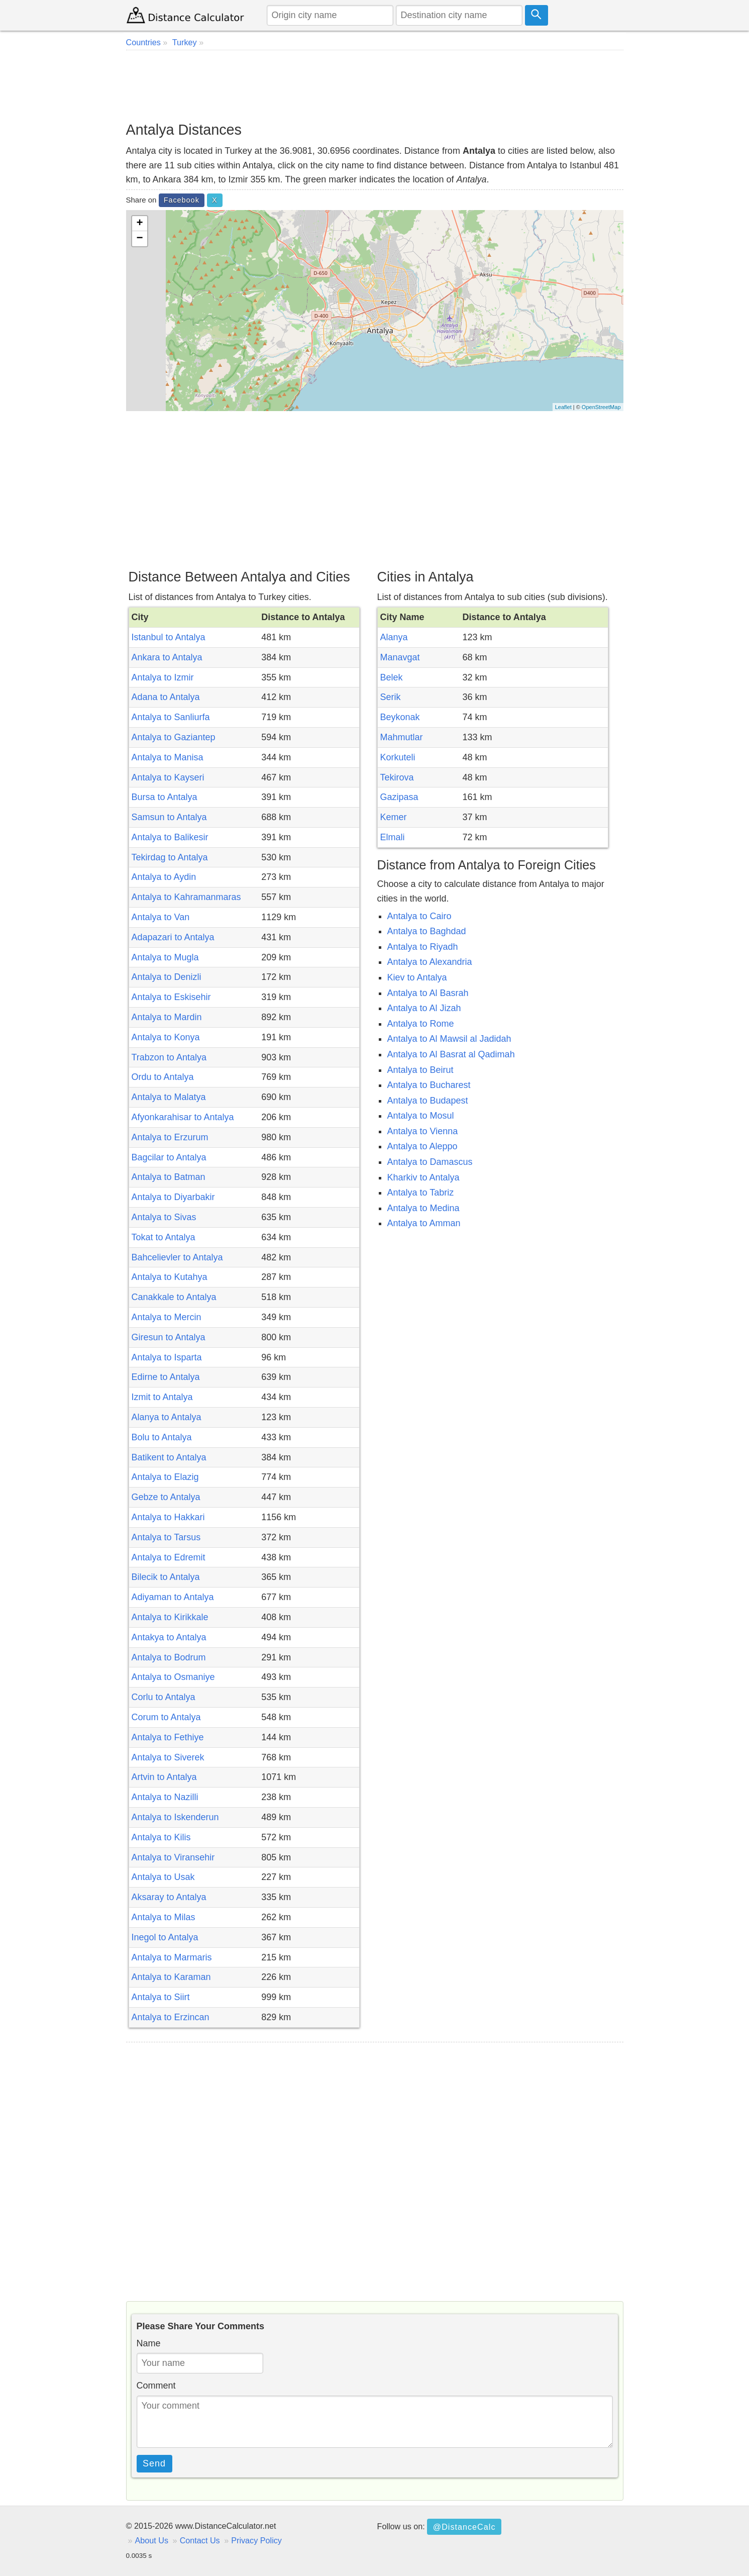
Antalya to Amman (424, 1223)
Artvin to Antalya (164, 1777)
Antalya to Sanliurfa (171, 717)
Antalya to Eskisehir (171, 997)
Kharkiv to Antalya (423, 1177)
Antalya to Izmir (163, 677)
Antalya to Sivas (164, 1217)
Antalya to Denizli (166, 977)
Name (149, 2343)
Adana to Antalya (166, 697)
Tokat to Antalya (163, 1237)
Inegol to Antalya (165, 1937)
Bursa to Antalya (164, 797)
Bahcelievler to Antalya (177, 1257)
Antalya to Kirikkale (170, 1617)
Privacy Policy (256, 2540)
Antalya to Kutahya (169, 1277)
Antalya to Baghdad (426, 931)
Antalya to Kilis (161, 1837)
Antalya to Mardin (167, 1017)
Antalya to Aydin (164, 877)
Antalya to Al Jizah (424, 1008)
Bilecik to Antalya (166, 1577)
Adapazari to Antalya (173, 937)
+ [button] (139, 223)
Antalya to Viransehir (173, 1857)
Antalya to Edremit (168, 1557)
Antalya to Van (161, 917)
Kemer (393, 817)
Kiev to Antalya (417, 977)
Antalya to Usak (163, 1877)
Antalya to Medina (423, 1208)
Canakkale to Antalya (174, 1297)
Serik (390, 697)
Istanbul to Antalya (168, 637)
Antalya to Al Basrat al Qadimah (451, 1054)
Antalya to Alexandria (429, 962)
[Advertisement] (374, 85)
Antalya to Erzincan (170, 2017)
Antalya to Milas (163, 1917)
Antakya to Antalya (169, 1637)
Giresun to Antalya (168, 1337)
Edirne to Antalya (166, 1377)
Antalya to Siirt (161, 1997)
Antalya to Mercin (166, 1317)
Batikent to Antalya (169, 1457)
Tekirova (397, 777)
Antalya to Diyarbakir (173, 1197)
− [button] (139, 238)
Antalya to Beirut (420, 1070)
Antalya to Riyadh (422, 947)
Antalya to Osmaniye (173, 1677)
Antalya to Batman (168, 1177)
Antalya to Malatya (169, 1097)
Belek (391, 677)
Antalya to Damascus (430, 1162)
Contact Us (200, 2540)
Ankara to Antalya (167, 657)
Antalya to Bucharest (429, 1085)
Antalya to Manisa (167, 757)
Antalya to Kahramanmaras (186, 897)
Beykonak (400, 717)
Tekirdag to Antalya (170, 857)
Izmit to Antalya (162, 1397)
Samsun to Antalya (169, 817)
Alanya (394, 637)
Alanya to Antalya (166, 1417)
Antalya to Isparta (167, 1357)
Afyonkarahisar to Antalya (183, 1117)
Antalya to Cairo (419, 916)
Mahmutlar (401, 737)
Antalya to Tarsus (166, 1537)
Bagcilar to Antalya (169, 1157)
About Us (152, 2540)
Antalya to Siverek (168, 1757)
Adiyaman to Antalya (173, 1597)
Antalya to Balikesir (170, 837)
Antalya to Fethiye (168, 1737)
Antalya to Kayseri (168, 777)
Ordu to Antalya (163, 1077)
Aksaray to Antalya (169, 1897)
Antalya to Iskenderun (175, 1817)
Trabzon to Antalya (169, 1057)
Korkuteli (397, 757)
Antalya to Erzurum (170, 1137)
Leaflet (563, 407)
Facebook (181, 200)
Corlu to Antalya (163, 1697)
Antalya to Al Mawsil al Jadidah (449, 1039)
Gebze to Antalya (166, 1497)
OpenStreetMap (601, 407)
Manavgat (400, 657)
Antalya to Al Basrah (428, 993)
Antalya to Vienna (422, 1131)
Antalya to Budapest (427, 1101)
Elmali (392, 837)
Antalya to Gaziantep (174, 737)
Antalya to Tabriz (420, 1192)
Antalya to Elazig (165, 1477)
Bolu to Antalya (162, 1437)
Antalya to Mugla (165, 957)
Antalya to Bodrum (169, 1657)
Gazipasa (399, 797)
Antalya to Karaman (171, 1977)
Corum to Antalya (166, 1717)
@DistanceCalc (464, 2526)
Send (154, 2463)
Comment (156, 2386)
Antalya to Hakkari (168, 1517)
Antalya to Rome (420, 1024)
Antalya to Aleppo (422, 1146)
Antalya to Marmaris (172, 1957)
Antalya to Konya (166, 1037)
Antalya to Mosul (420, 1116)
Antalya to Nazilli (165, 1797)
